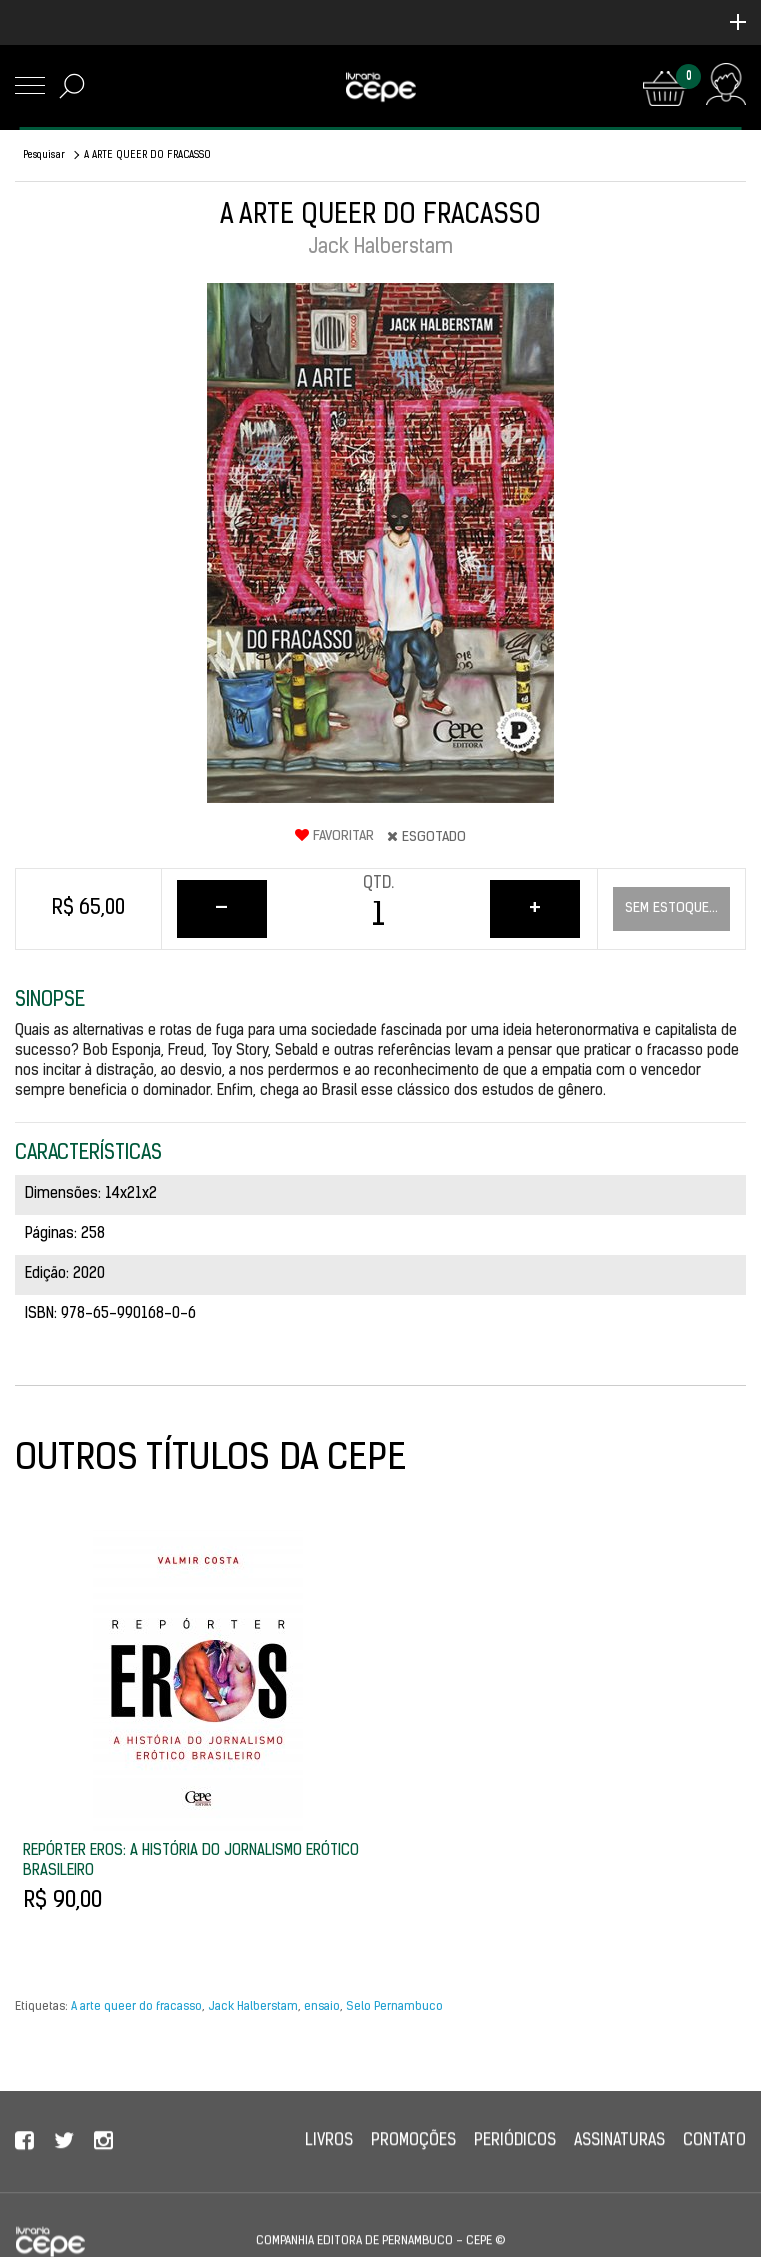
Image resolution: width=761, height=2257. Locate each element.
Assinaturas (619, 2159)
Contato (714, 2159)
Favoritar (334, 836)
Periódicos (515, 2159)
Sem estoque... (671, 908)
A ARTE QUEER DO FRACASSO (147, 155)
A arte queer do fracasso (136, 2007)
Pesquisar (44, 155)
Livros (329, 2159)
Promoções (413, 2159)
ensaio (322, 2007)
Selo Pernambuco (394, 2007)
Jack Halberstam (253, 2007)
